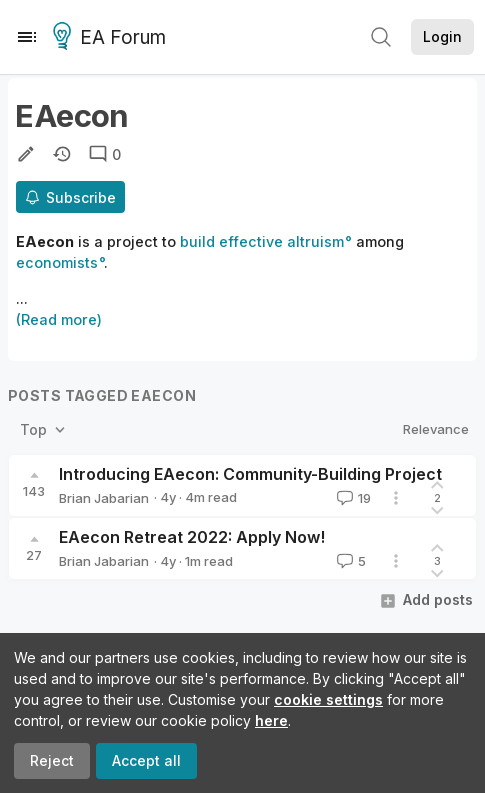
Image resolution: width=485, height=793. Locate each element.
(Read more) (59, 319)
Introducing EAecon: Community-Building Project (250, 474)
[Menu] (27, 37)
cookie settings (328, 699)
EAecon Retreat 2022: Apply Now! (192, 537)
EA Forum (112, 38)
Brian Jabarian (104, 498)
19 (352, 498)
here (271, 720)
